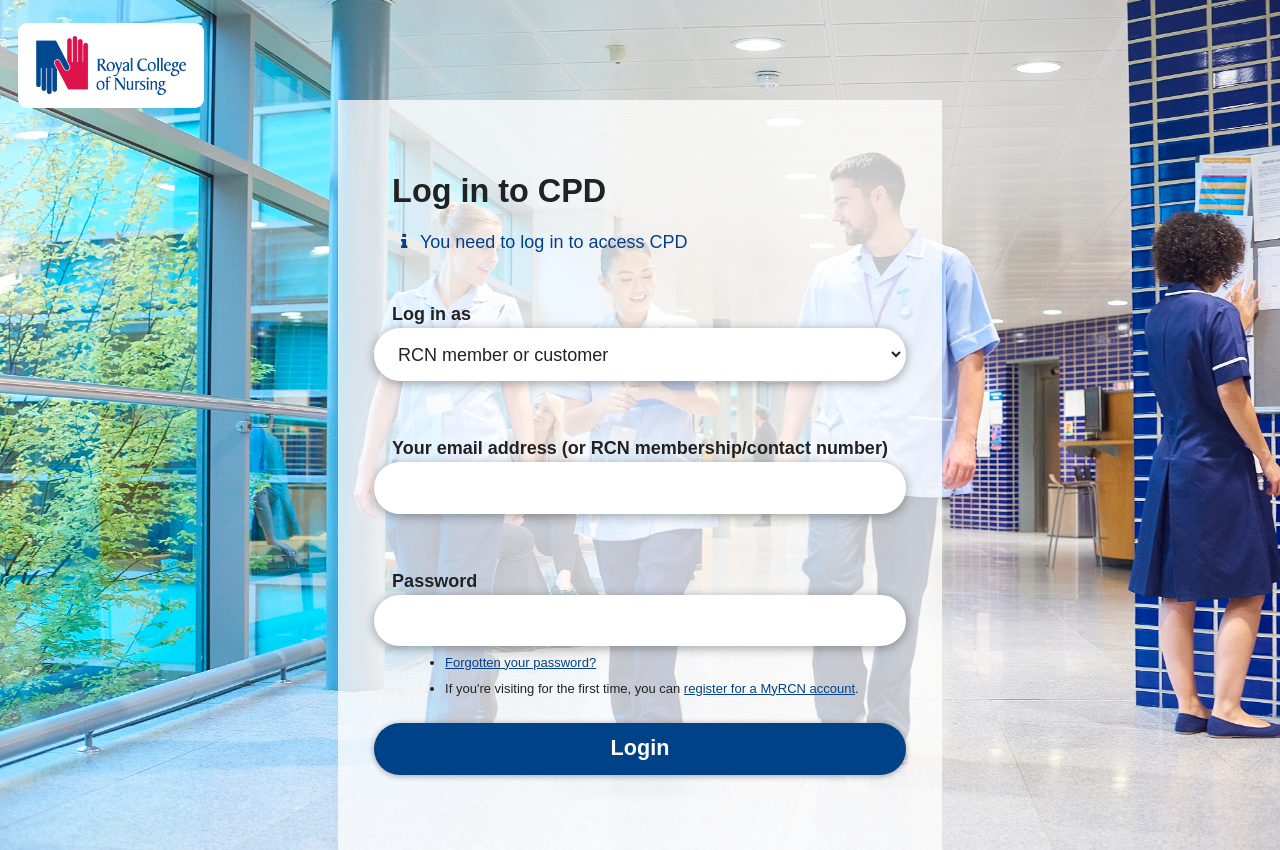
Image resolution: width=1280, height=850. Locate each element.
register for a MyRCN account (769, 688)
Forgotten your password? (520, 662)
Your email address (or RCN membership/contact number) (640, 448)
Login (640, 747)
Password (434, 581)
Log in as (431, 314)
